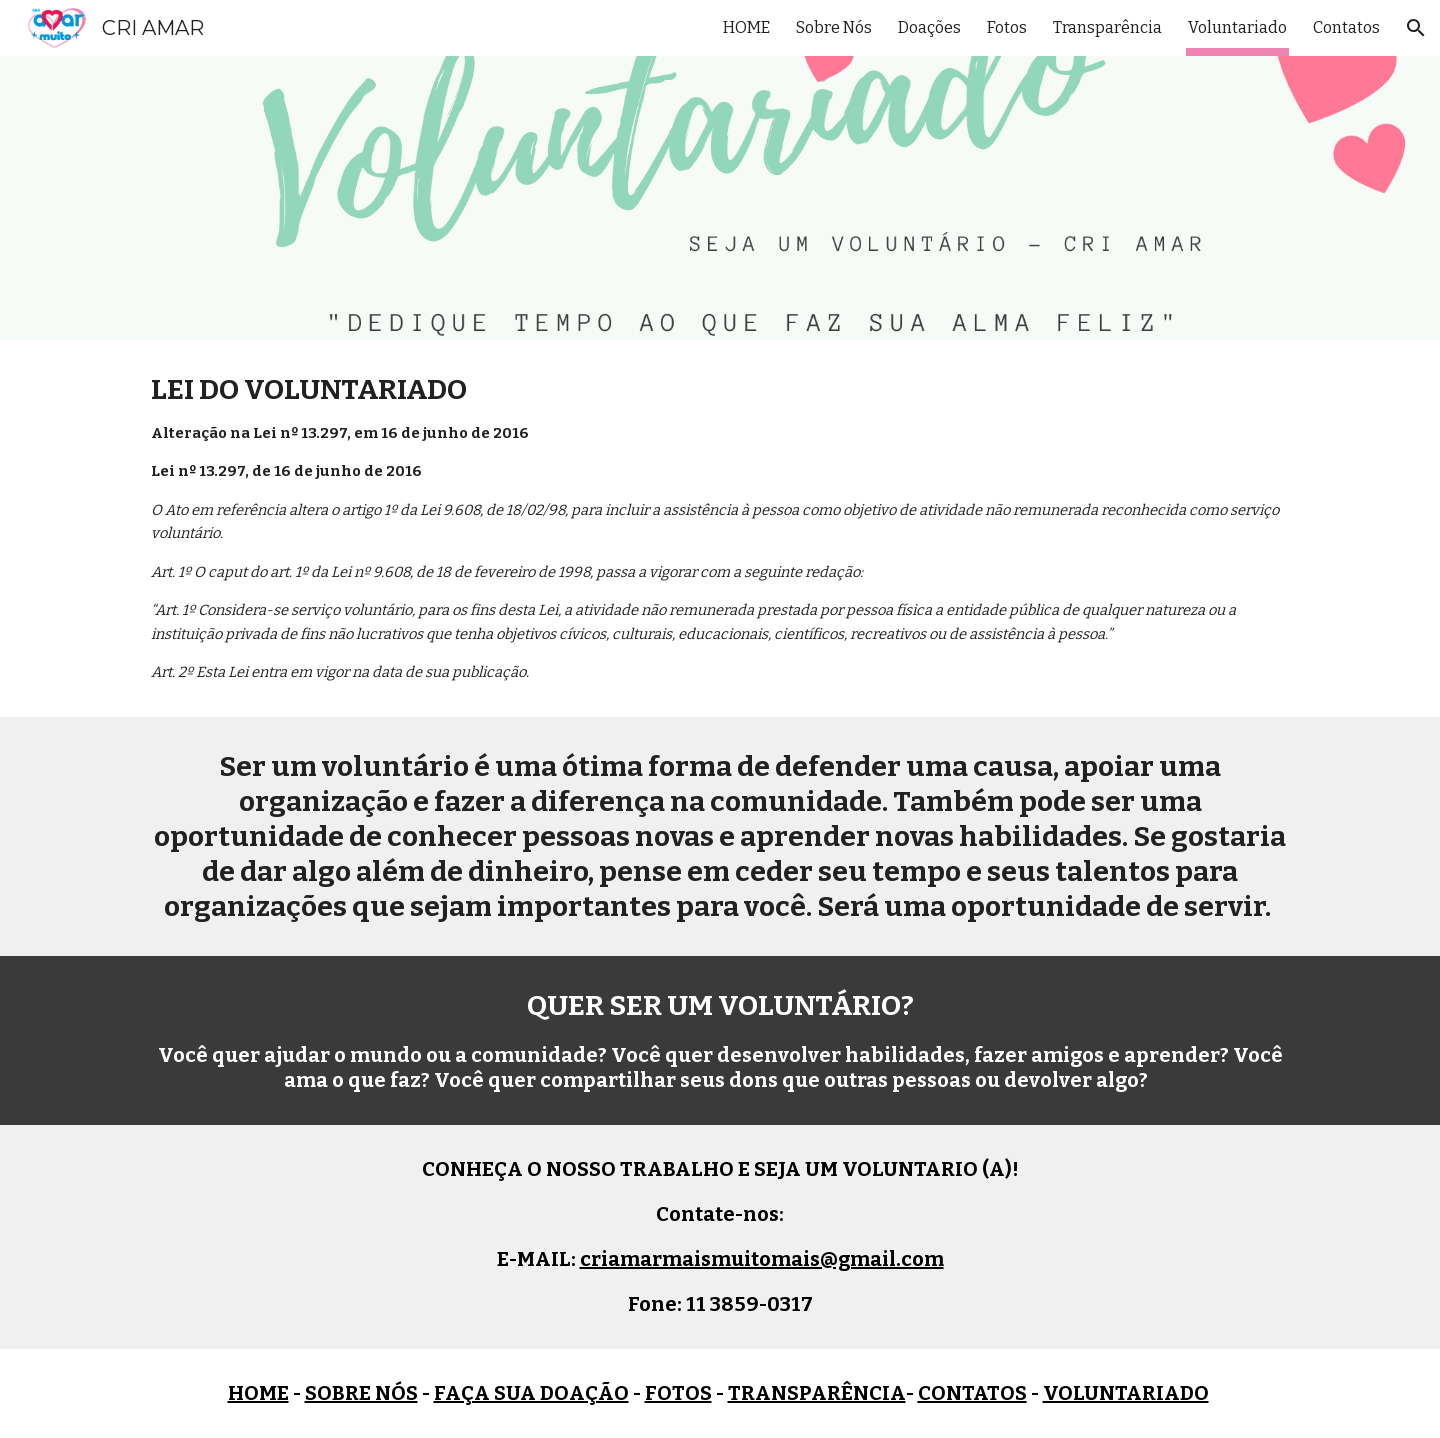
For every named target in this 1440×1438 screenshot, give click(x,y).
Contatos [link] (1346, 27)
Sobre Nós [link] (834, 27)
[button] (1416, 28)
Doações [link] (929, 27)
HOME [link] (746, 27)
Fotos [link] (1007, 27)
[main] (720, 528)
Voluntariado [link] (1237, 27)
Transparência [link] (1107, 27)
